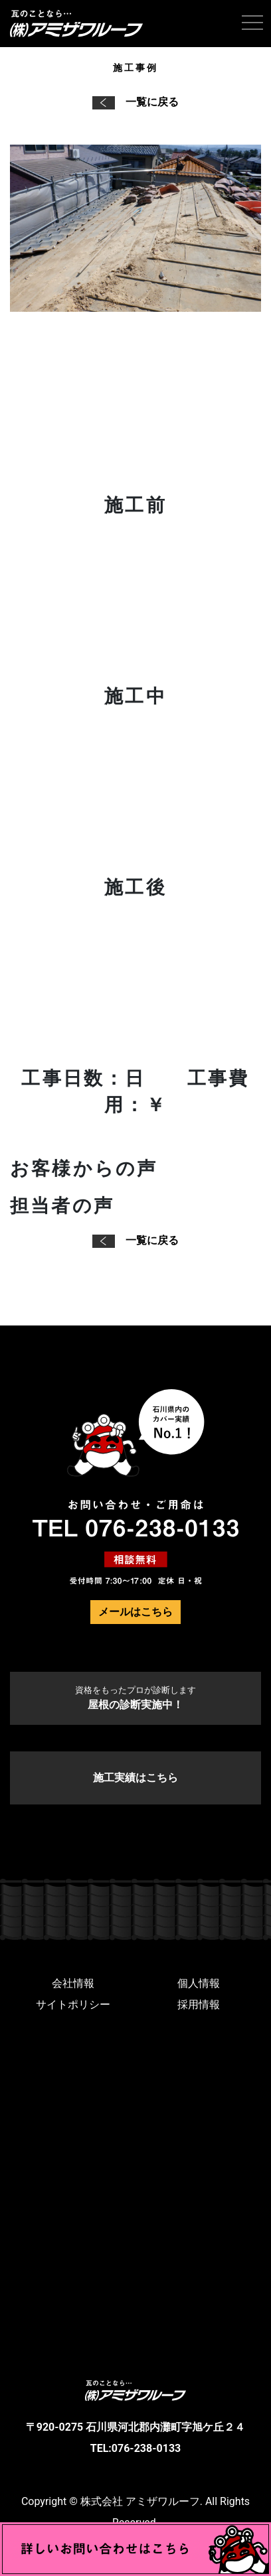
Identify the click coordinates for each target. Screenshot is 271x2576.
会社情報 (73, 1983)
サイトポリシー (73, 2004)
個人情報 (198, 1983)
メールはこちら (135, 1611)
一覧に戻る (135, 102)
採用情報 (198, 2004)
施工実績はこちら (135, 1777)
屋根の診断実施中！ (135, 1697)
